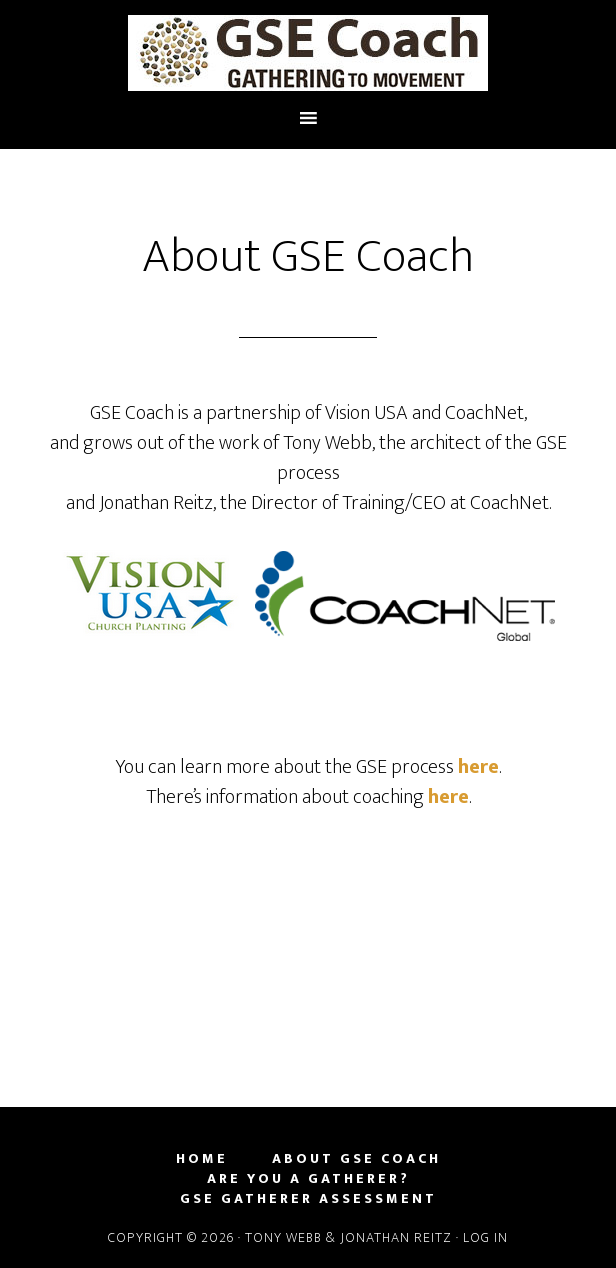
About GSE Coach (356, 1159)
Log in (485, 1237)
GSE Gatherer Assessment (308, 1199)
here (478, 767)
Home (202, 1159)
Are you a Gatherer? (308, 1179)
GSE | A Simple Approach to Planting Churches (308, 53)
